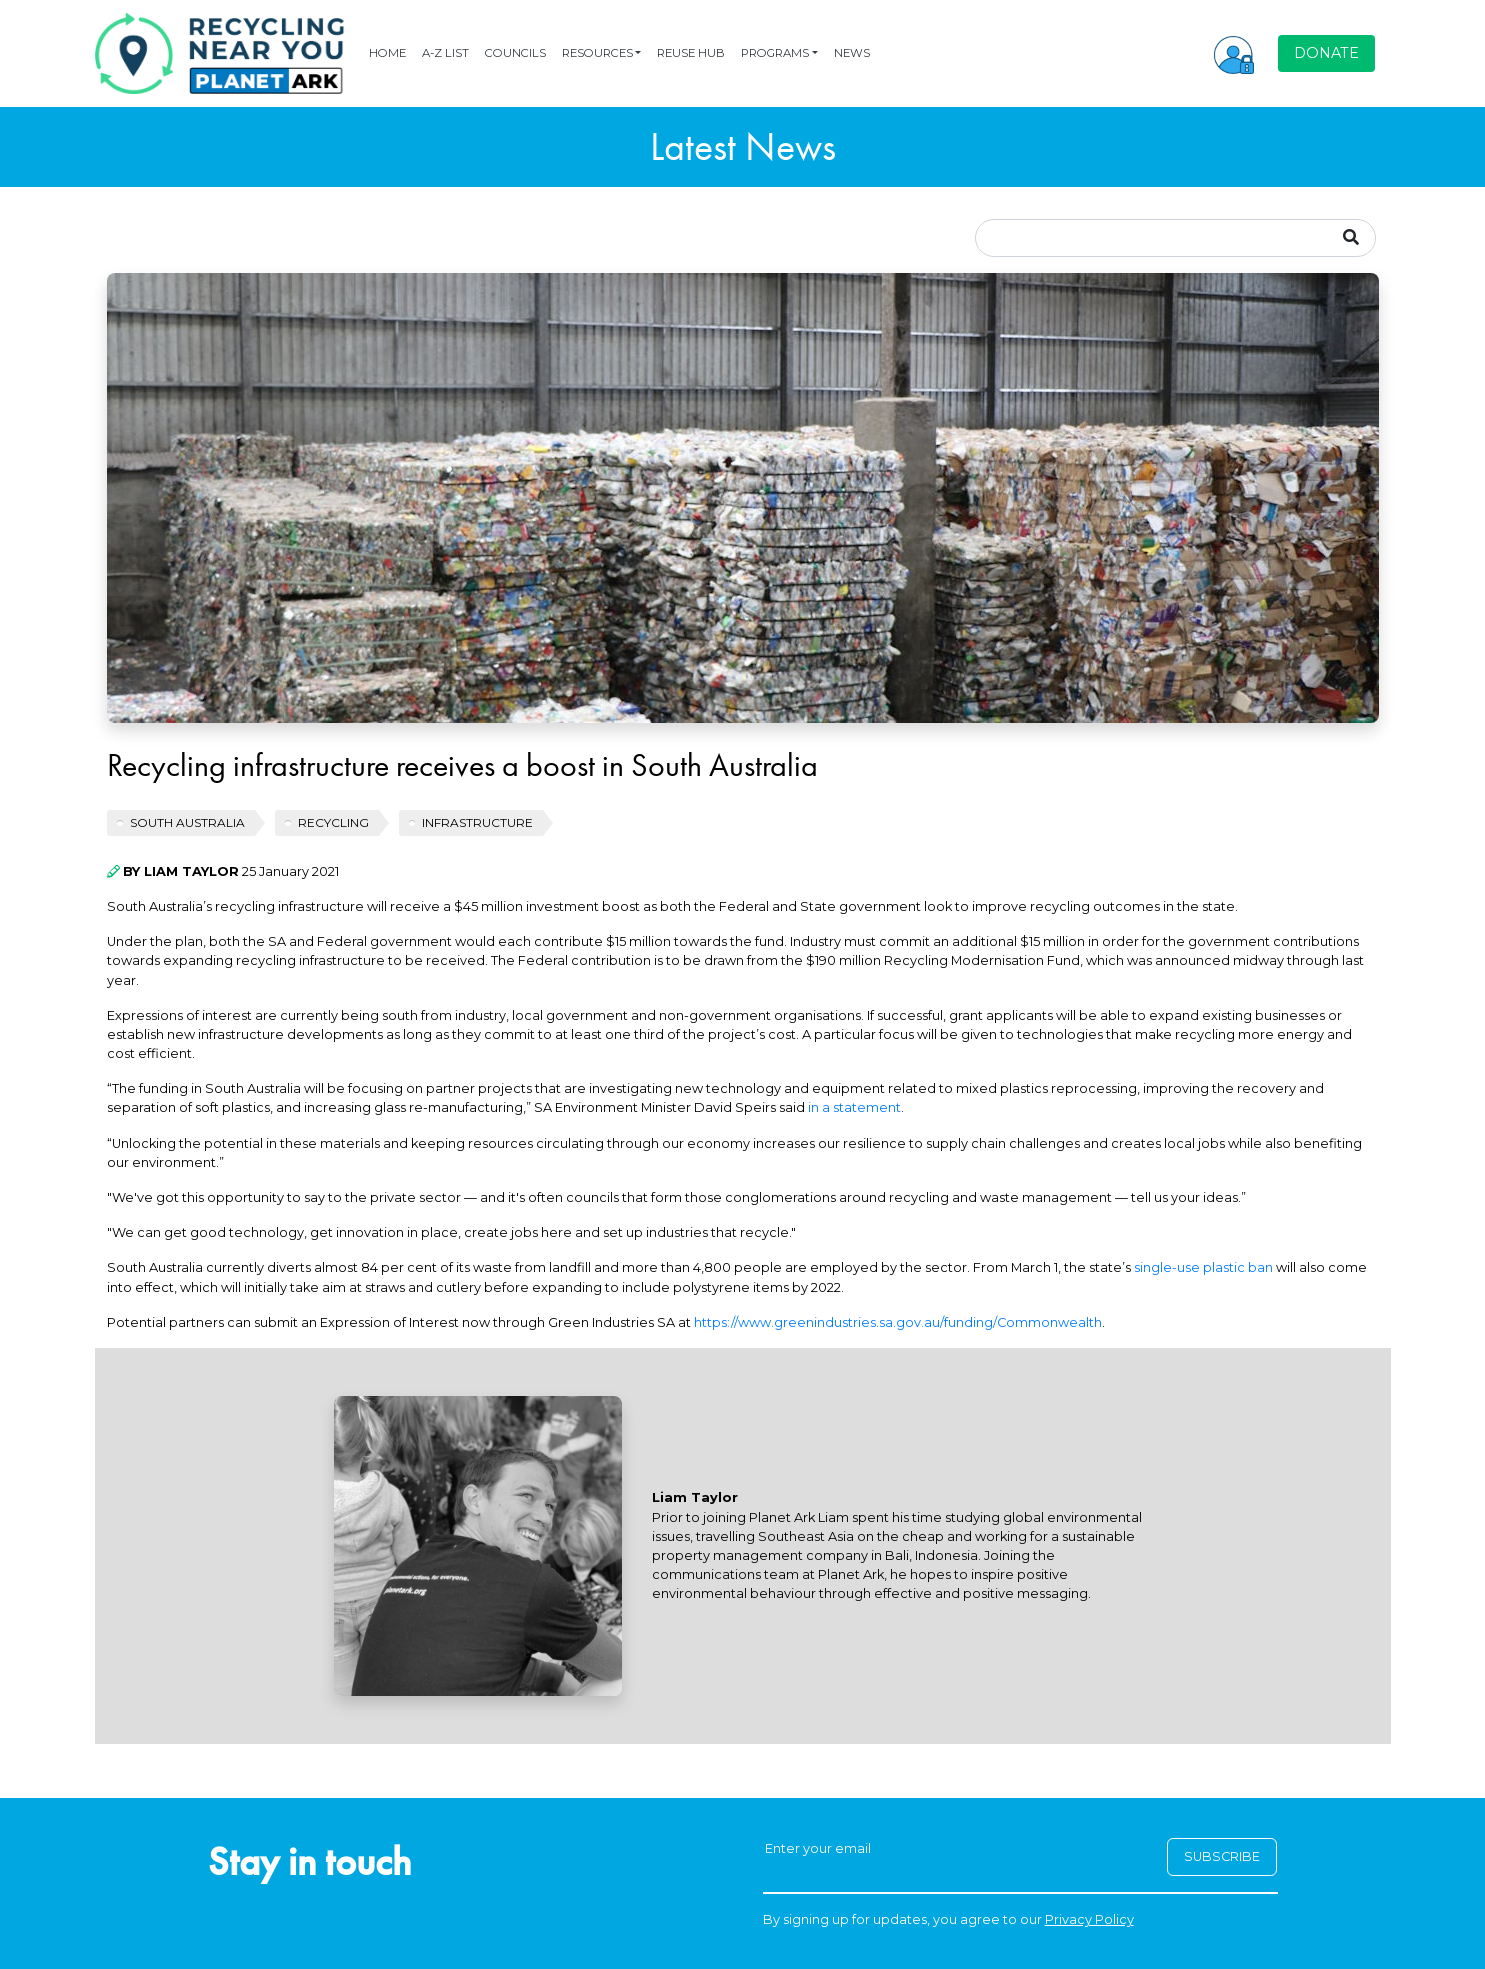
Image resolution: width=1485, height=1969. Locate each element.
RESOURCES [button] (597, 53)
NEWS (852, 53)
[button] (1234, 53)
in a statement (854, 1107)
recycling (333, 822)
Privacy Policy (1089, 1919)
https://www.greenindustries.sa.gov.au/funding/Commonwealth (898, 1322)
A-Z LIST (445, 53)
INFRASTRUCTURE (477, 822)
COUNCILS (515, 53)
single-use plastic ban (1203, 1267)
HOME (387, 53)
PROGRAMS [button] (775, 53)
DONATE (1326, 53)
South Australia (187, 822)
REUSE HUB (691, 53)
